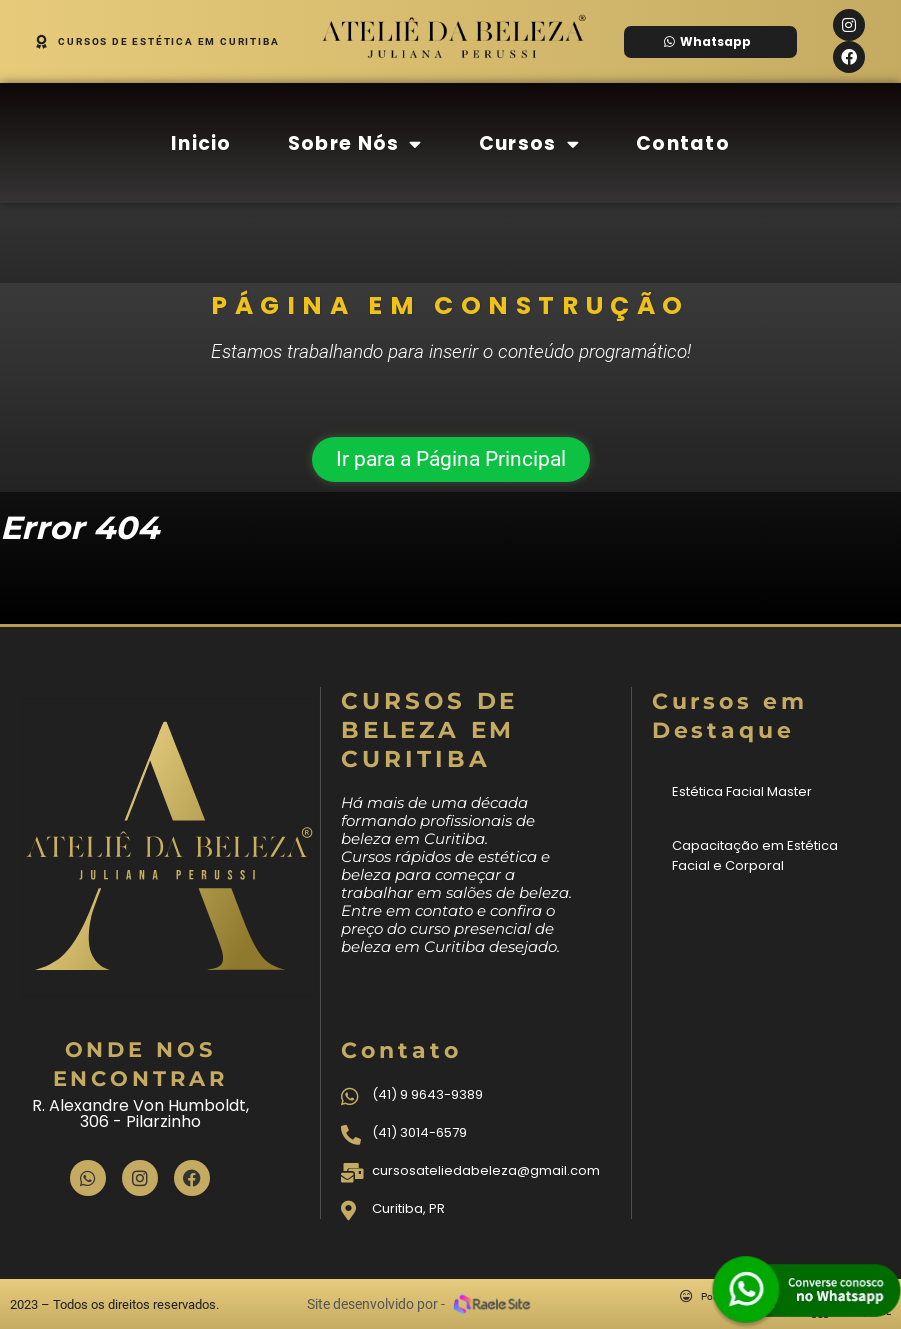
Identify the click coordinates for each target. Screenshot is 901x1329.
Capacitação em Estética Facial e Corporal (755, 855)
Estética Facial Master (742, 791)
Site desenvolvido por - (376, 1304)
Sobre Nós (355, 143)
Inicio (201, 143)
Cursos (529, 143)
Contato (683, 143)
